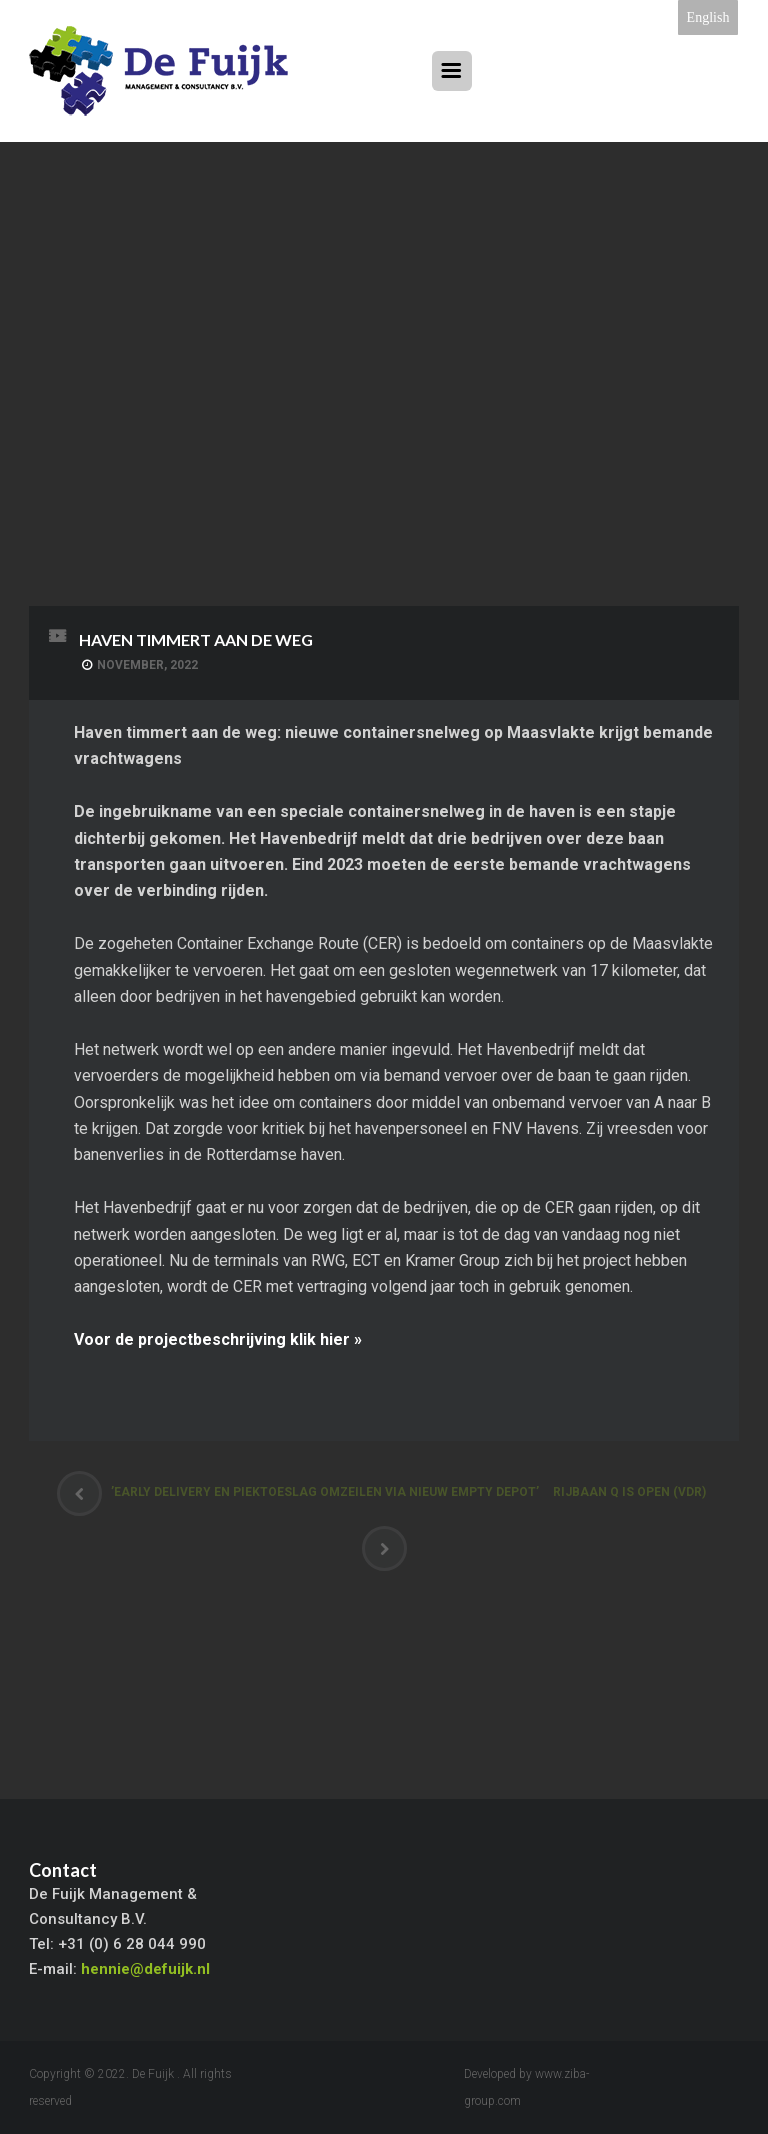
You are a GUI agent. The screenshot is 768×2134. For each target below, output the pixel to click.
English (708, 17)
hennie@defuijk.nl (145, 1969)
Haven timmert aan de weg (196, 639)
